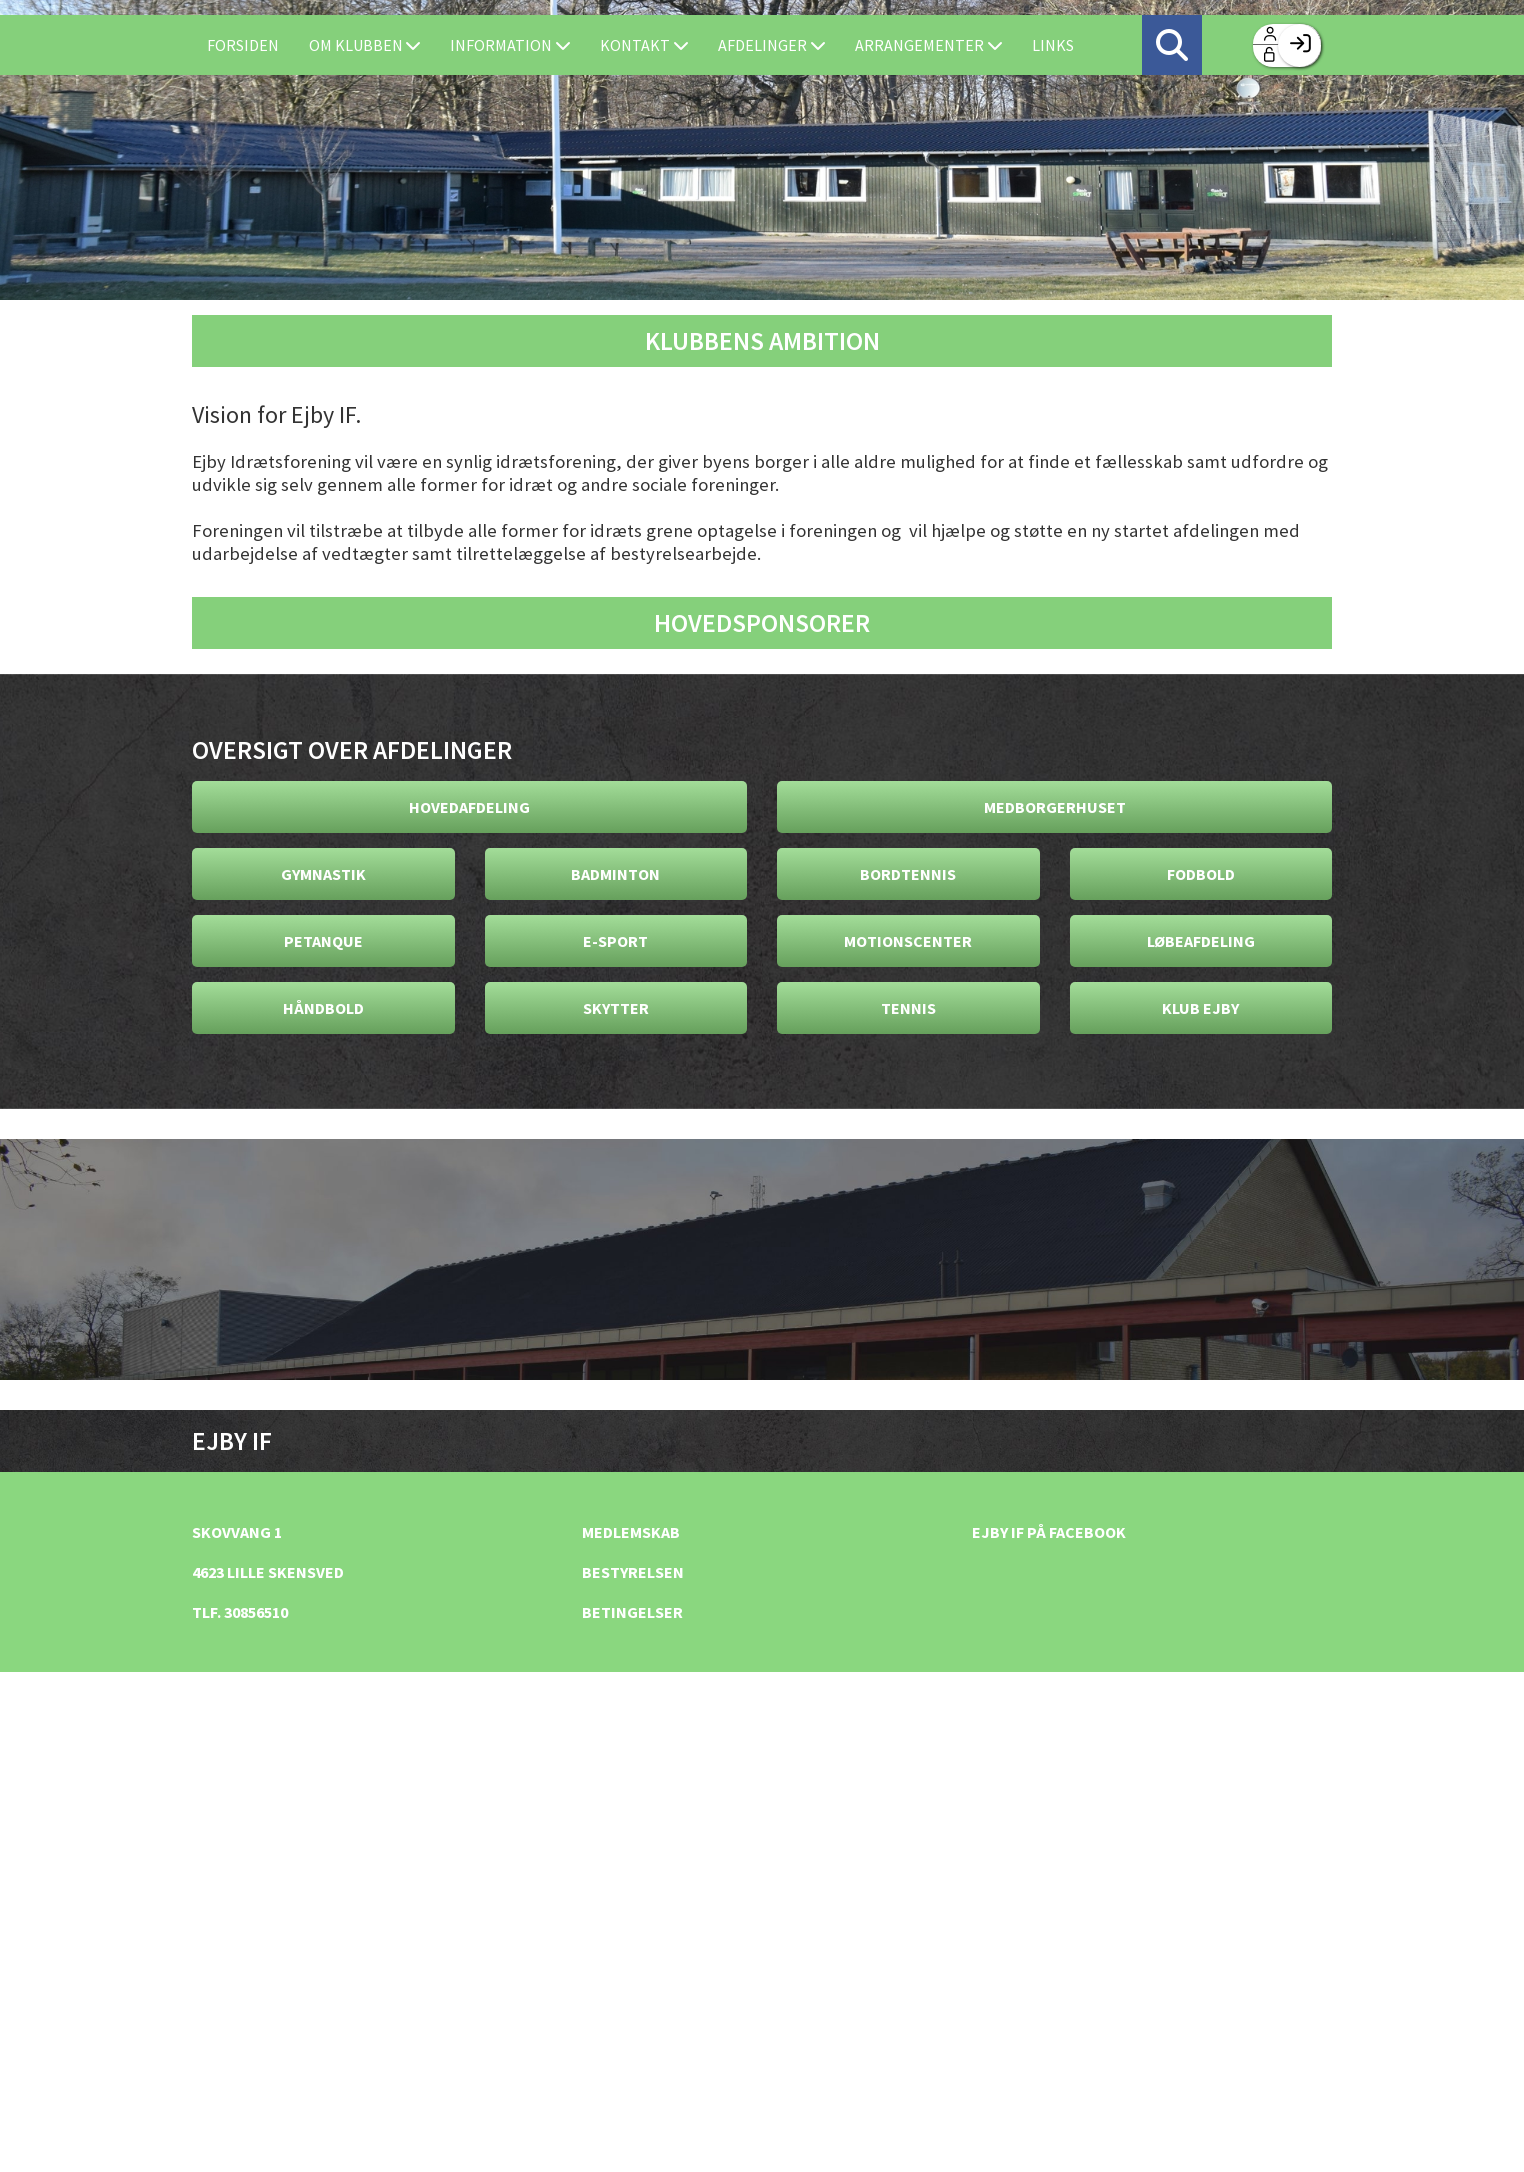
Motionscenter (908, 941)
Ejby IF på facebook (1049, 1532)
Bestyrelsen (633, 1572)
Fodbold (1201, 874)
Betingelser (632, 1612)
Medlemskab (631, 1532)
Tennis (908, 1008)
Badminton (615, 874)
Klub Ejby (1200, 1008)
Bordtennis (908, 874)
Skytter (616, 1008)
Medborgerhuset (1055, 807)
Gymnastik (323, 874)
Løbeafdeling (1201, 941)
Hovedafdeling (469, 807)
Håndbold (323, 1008)
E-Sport (615, 941)
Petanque (323, 941)
